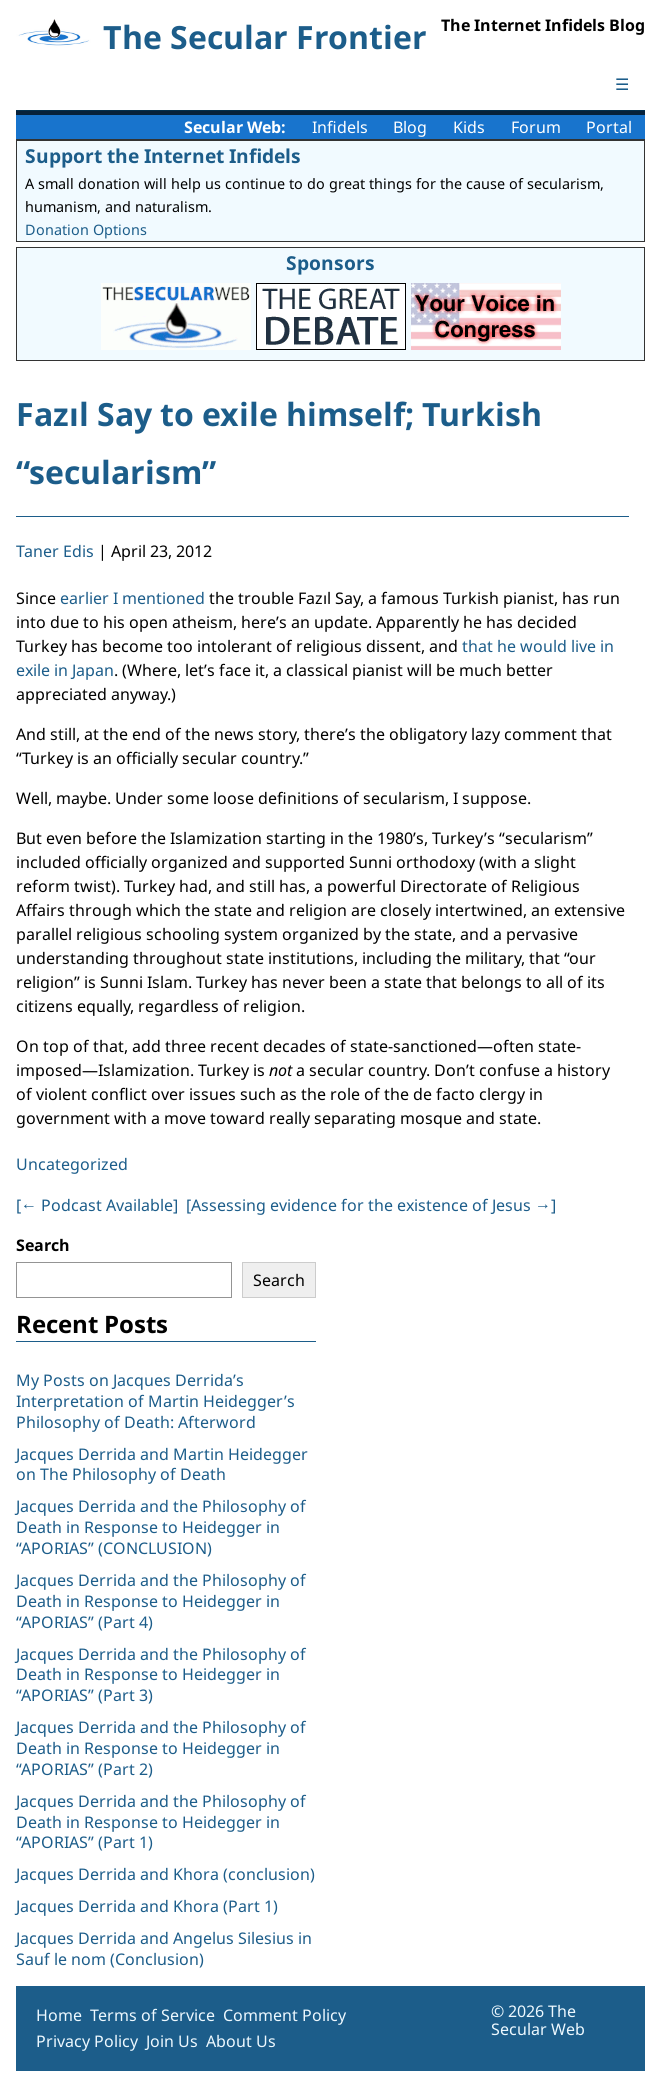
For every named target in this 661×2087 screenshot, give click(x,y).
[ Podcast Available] (97, 1205)
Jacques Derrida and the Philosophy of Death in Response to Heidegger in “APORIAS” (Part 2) (161, 1748)
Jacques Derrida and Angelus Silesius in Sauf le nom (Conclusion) (164, 1948)
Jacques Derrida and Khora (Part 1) (147, 1906)
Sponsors (330, 262)
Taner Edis (55, 551)
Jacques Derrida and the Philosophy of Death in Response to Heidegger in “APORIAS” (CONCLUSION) (161, 1527)
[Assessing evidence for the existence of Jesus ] (371, 1205)
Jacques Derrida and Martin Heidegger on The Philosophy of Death (162, 1464)
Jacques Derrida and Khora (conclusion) (165, 1874)
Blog (410, 127)
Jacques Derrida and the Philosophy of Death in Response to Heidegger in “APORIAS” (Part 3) (161, 1675)
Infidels (340, 127)
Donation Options (86, 229)
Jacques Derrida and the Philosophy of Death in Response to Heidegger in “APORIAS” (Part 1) (161, 1822)
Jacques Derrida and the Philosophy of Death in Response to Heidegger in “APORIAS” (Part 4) (161, 1601)
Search (43, 1245)
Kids (469, 127)
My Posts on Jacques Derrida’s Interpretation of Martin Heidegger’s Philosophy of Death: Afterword (155, 1401)
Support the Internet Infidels (163, 155)
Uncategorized (72, 1164)
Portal (609, 127)
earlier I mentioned (132, 598)
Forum (536, 127)
